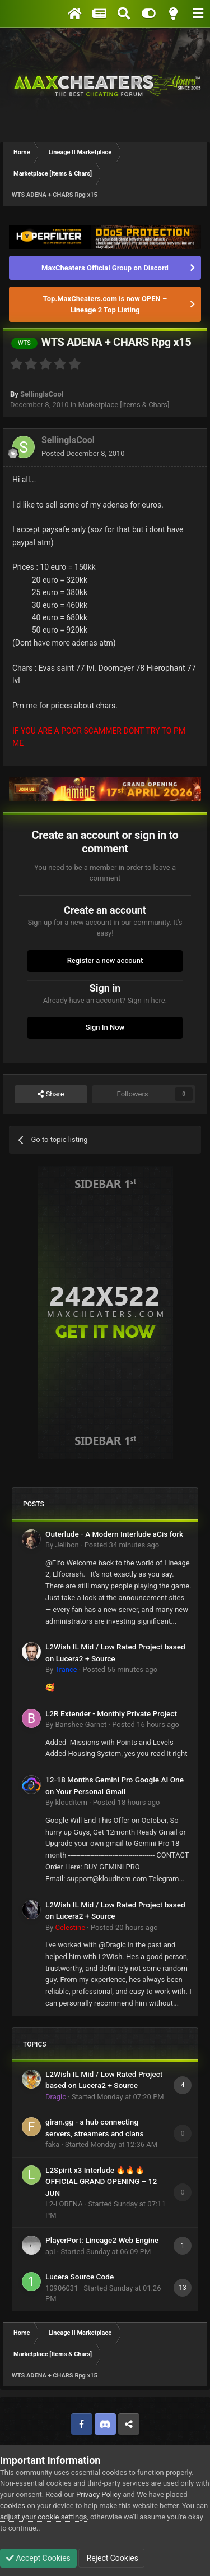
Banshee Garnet (80, 1724)
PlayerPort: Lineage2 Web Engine (101, 2240)
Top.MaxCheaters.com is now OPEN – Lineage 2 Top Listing (105, 304)
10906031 (61, 2288)
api (50, 2251)
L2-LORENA (64, 2204)
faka (52, 2144)
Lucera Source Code (79, 2276)
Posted (83, 453)
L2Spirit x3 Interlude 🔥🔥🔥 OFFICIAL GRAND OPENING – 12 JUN (101, 2181)
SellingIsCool (41, 394)
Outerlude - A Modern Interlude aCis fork (114, 1533)
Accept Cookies (38, 2558)
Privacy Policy (98, 2494)
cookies (12, 2505)
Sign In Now (105, 1027)
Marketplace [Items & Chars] (123, 404)
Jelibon (66, 1545)
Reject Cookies (111, 2558)
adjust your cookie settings (43, 2517)
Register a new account (105, 960)
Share (51, 1094)
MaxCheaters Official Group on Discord (105, 268)
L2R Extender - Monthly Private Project (111, 1713)
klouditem (71, 1802)
